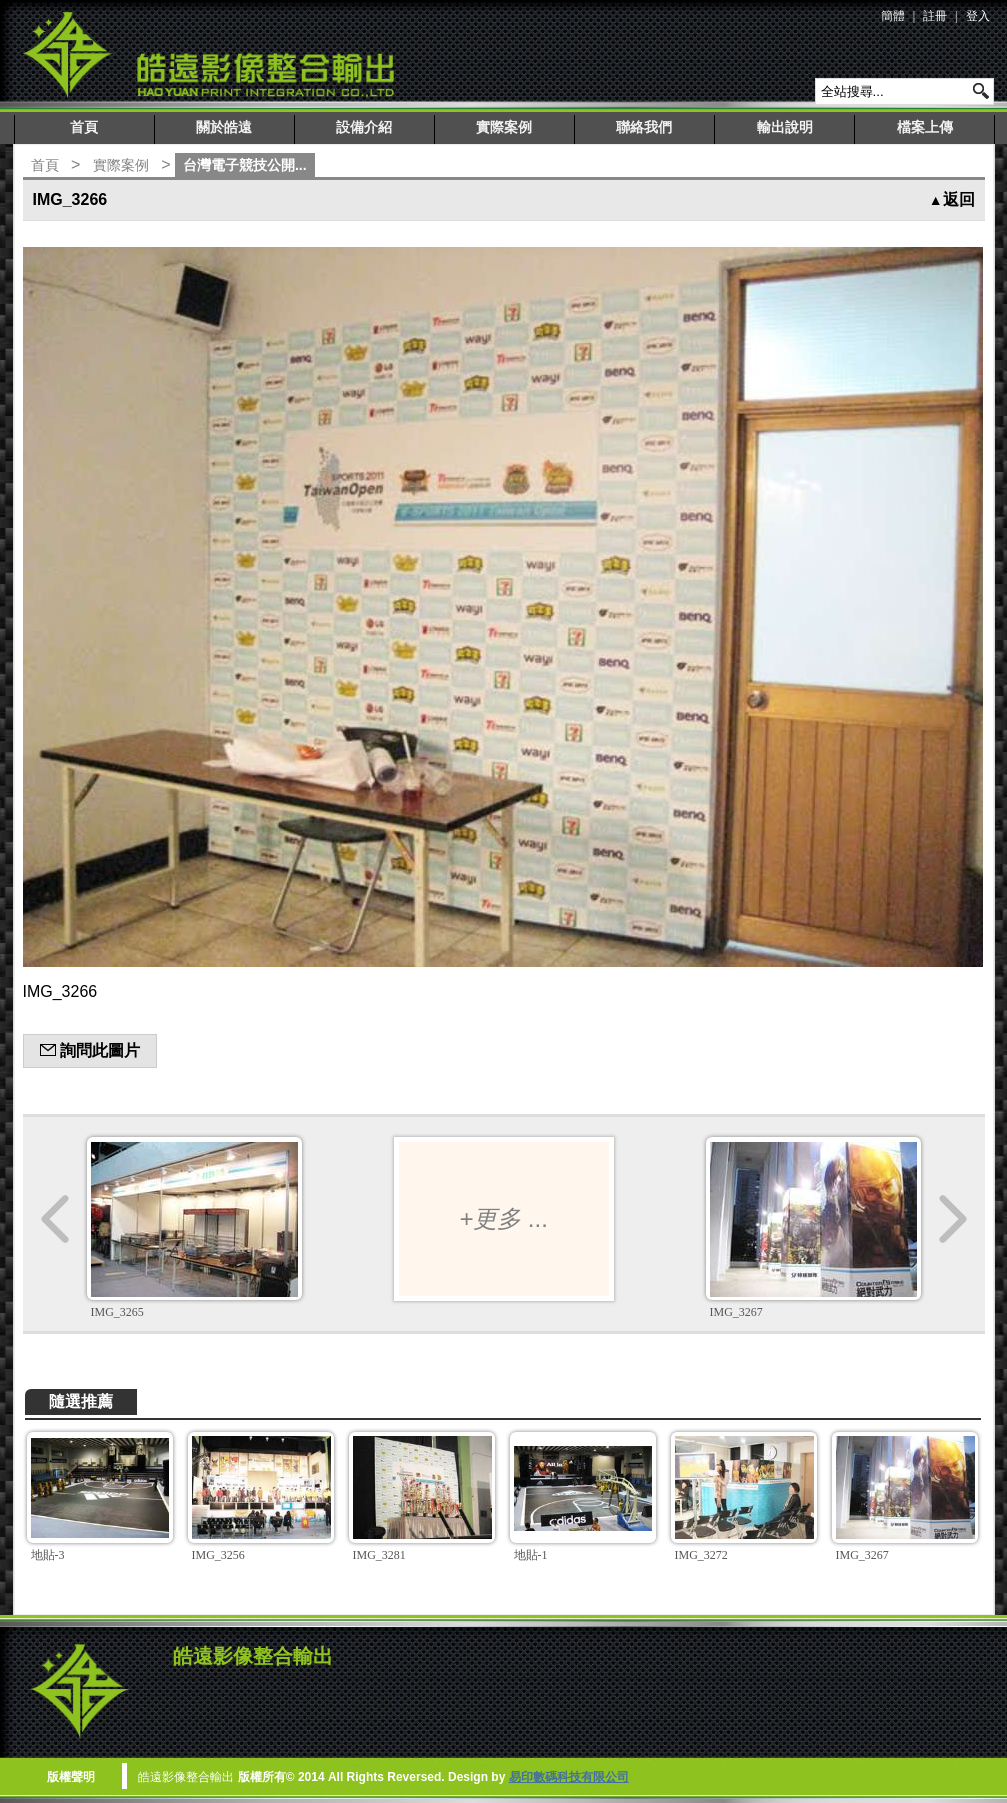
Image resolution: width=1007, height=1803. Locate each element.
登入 (978, 16)
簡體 (893, 16)
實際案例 (504, 127)
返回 (952, 199)
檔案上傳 (925, 127)
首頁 (84, 127)
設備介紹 (364, 127)
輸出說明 (785, 127)
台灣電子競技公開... (245, 165)
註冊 (935, 16)
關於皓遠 (224, 127)
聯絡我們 (644, 127)
